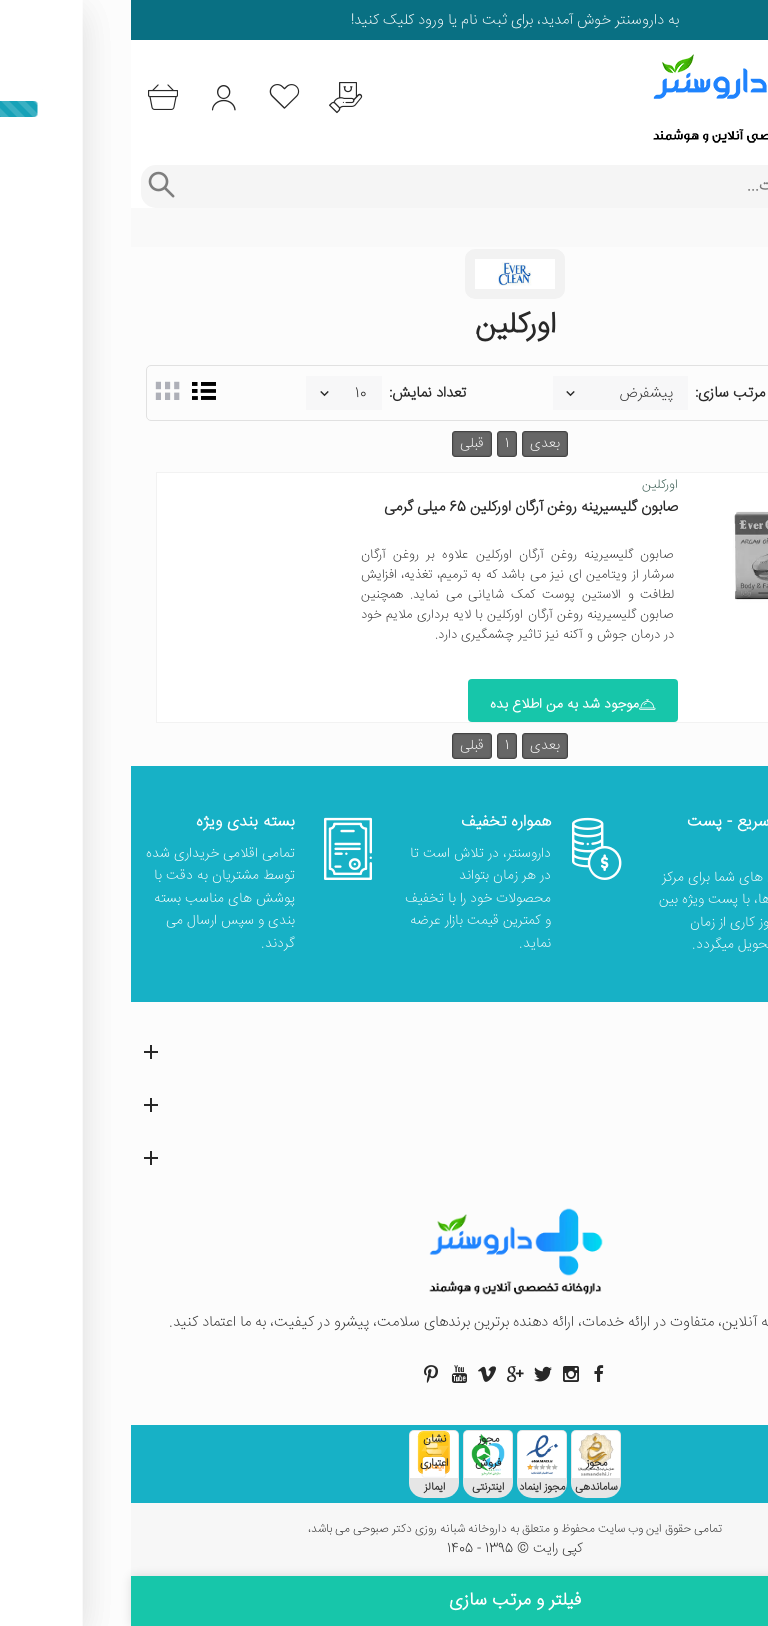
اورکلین (529, 485)
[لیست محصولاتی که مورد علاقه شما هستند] (153, 97)
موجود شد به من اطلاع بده (442, 705)
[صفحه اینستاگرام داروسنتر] (440, 1374)
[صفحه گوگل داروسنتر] (384, 1374)
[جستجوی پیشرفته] (29, 186)
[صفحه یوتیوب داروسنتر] (328, 1374)
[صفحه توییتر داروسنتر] (412, 1374)
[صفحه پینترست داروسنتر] (300, 1374)
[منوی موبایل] (740, 98)
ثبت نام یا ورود (329, 20)
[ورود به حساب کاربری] (92, 97)
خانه (741, 228)
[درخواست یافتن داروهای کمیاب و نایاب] (214, 97)
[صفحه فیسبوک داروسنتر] (468, 1374)
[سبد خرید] (31, 97)
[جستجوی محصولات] (403, 186)
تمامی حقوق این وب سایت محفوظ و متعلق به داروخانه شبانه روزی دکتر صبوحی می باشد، (384, 1530)
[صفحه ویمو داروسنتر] (356, 1374)
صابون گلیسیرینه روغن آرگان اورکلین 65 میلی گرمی (400, 507)
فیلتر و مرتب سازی (384, 1601)
